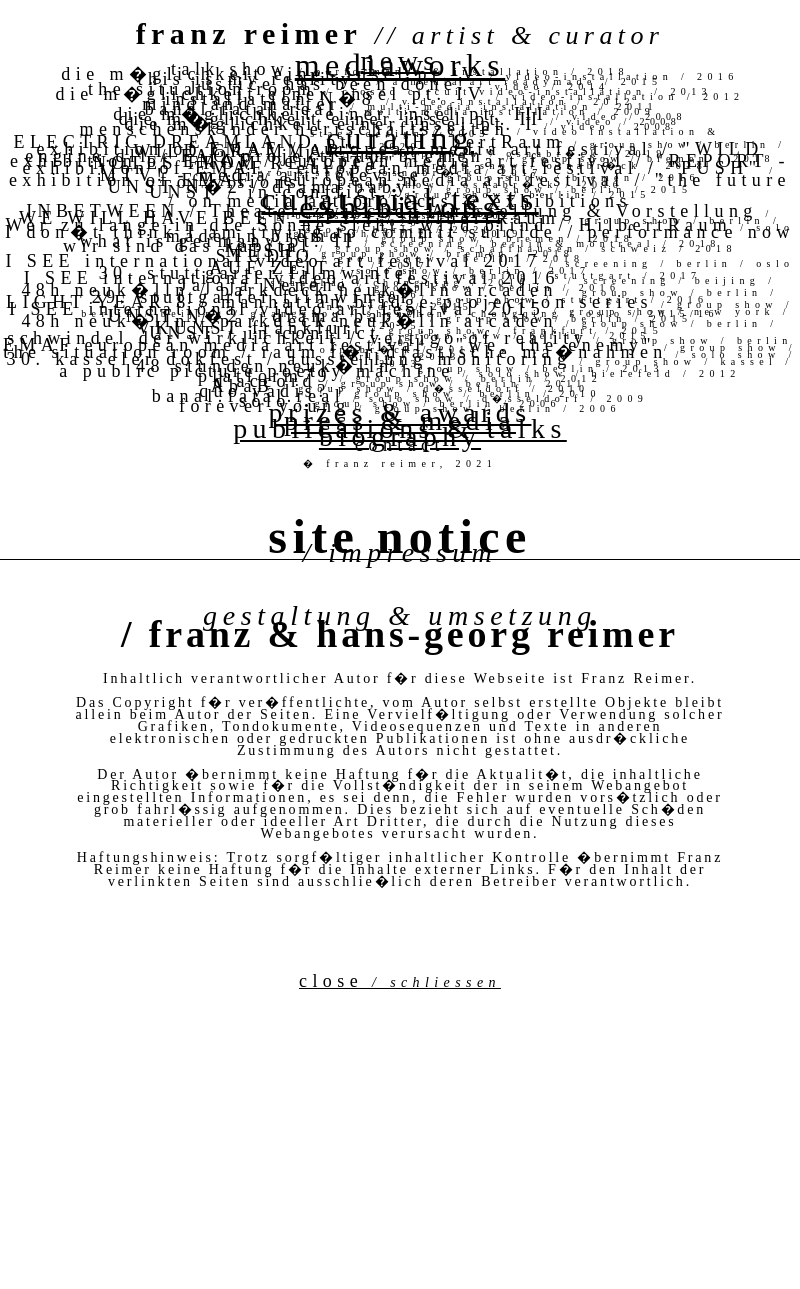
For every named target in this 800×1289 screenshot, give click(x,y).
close (400, 981)
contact (400, 445)
